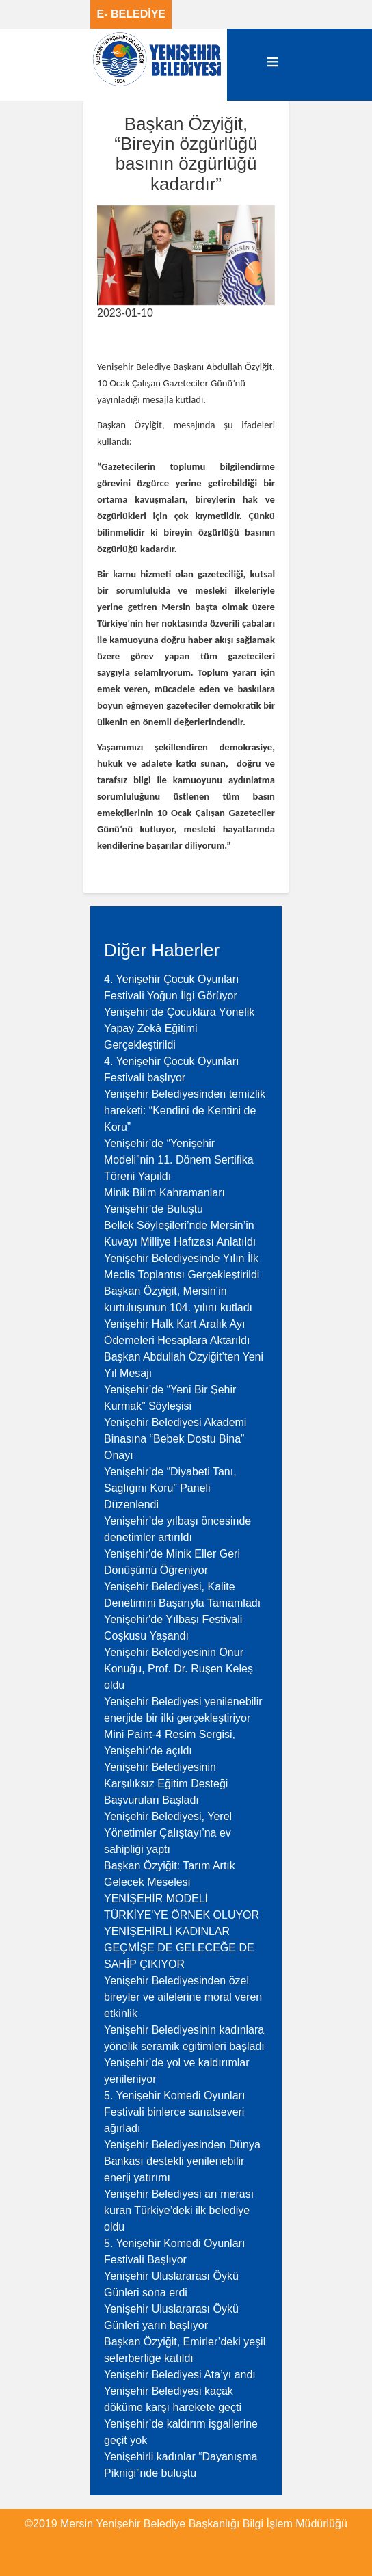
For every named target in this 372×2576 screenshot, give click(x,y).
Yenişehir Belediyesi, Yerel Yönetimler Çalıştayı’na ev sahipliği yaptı (168, 1833)
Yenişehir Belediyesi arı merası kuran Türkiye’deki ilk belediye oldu (179, 2210)
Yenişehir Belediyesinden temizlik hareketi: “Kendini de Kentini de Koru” (184, 1110)
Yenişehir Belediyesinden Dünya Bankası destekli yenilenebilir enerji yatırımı (182, 2161)
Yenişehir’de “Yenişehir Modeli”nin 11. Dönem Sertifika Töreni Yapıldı (179, 1160)
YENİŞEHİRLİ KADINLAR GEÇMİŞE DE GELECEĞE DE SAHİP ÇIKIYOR (179, 1948)
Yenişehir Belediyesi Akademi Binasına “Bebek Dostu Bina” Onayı (175, 1439)
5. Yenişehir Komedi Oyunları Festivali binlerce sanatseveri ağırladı (174, 2112)
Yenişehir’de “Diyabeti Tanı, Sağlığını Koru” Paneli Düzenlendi (170, 1488)
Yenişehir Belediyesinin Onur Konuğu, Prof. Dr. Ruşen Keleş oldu (178, 1668)
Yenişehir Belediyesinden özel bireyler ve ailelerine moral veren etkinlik (183, 1997)
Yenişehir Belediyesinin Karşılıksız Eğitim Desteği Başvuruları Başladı (166, 1783)
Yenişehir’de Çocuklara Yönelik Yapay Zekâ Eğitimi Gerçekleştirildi (179, 1028)
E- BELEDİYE (131, 14)
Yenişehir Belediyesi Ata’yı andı (180, 2374)
